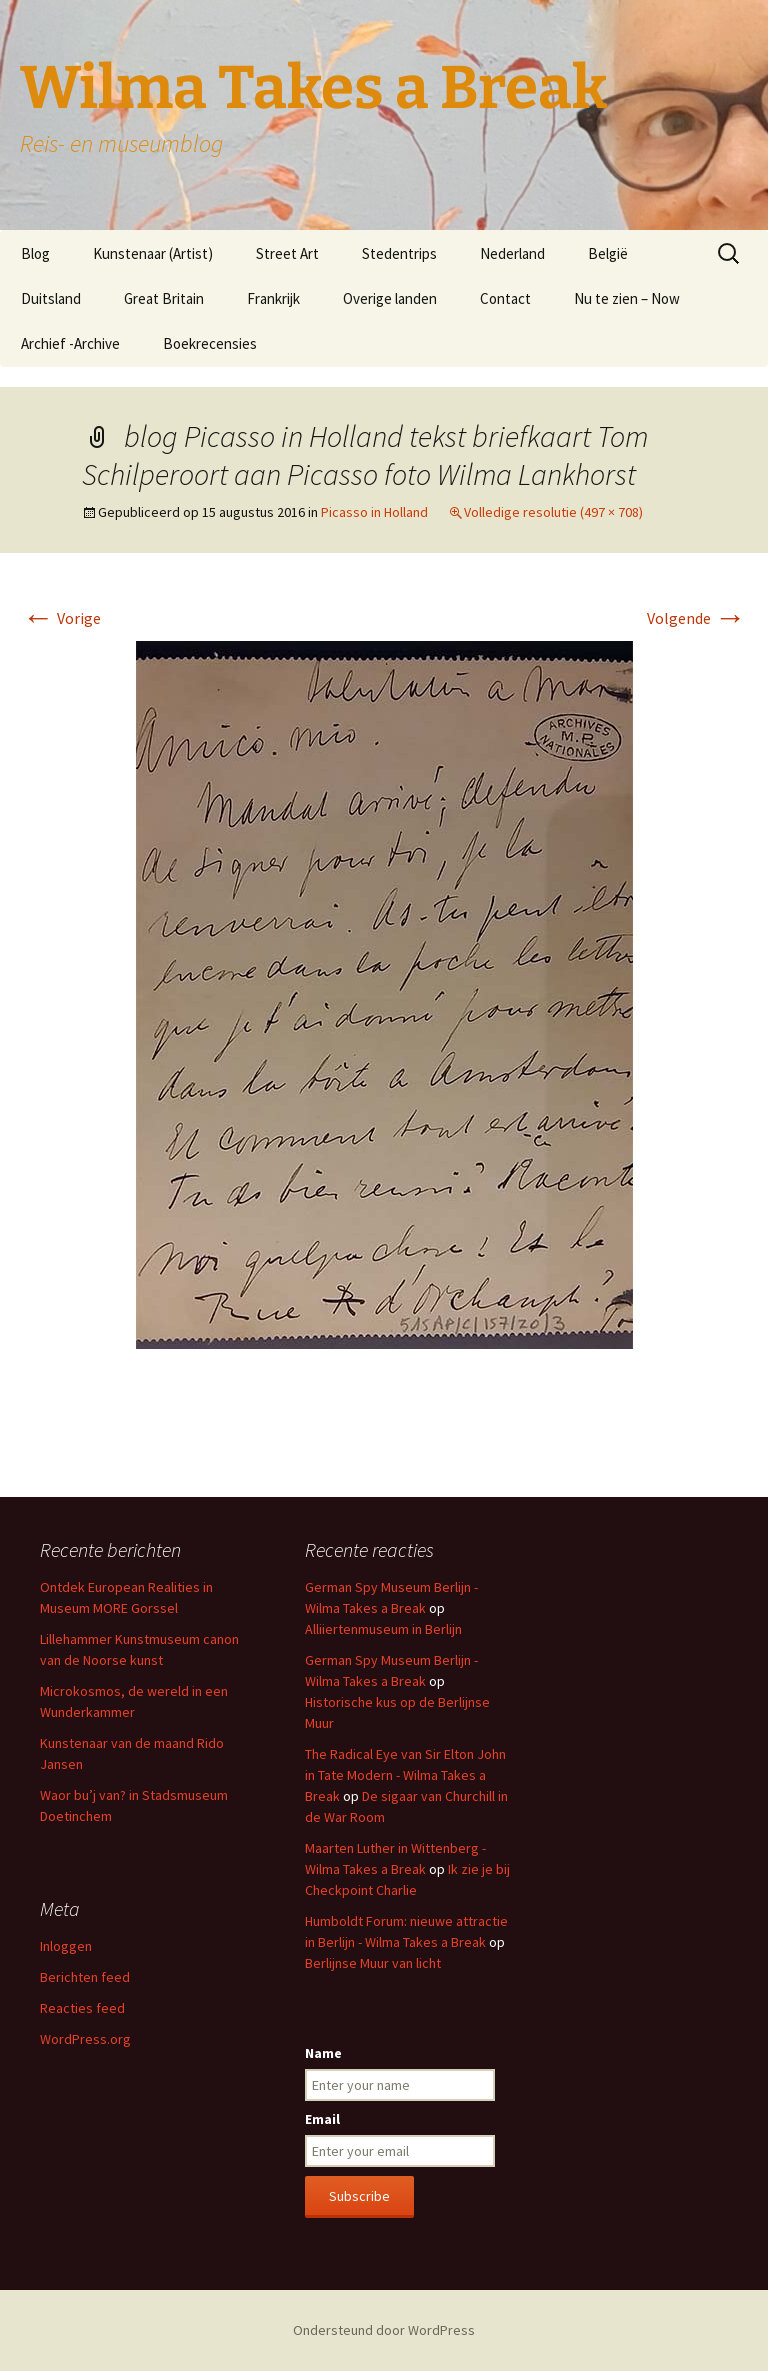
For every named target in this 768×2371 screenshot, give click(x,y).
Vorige (61, 618)
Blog (35, 253)
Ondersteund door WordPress (384, 2330)
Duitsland (51, 298)
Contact (505, 298)
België (608, 253)
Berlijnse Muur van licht (373, 1963)
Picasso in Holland (374, 512)
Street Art (287, 253)
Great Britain (164, 298)
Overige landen (390, 298)
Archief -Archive (70, 343)
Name (323, 2053)
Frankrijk (273, 298)
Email (322, 2119)
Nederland (512, 253)
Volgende (696, 618)
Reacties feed (82, 2008)
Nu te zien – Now (627, 298)
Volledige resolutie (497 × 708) (553, 512)
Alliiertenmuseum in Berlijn (383, 1629)
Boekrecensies (210, 343)
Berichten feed (85, 1977)
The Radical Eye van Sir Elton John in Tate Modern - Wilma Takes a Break (405, 1775)
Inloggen (66, 1946)
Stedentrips (399, 253)
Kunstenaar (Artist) (153, 253)
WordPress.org (85, 2039)
